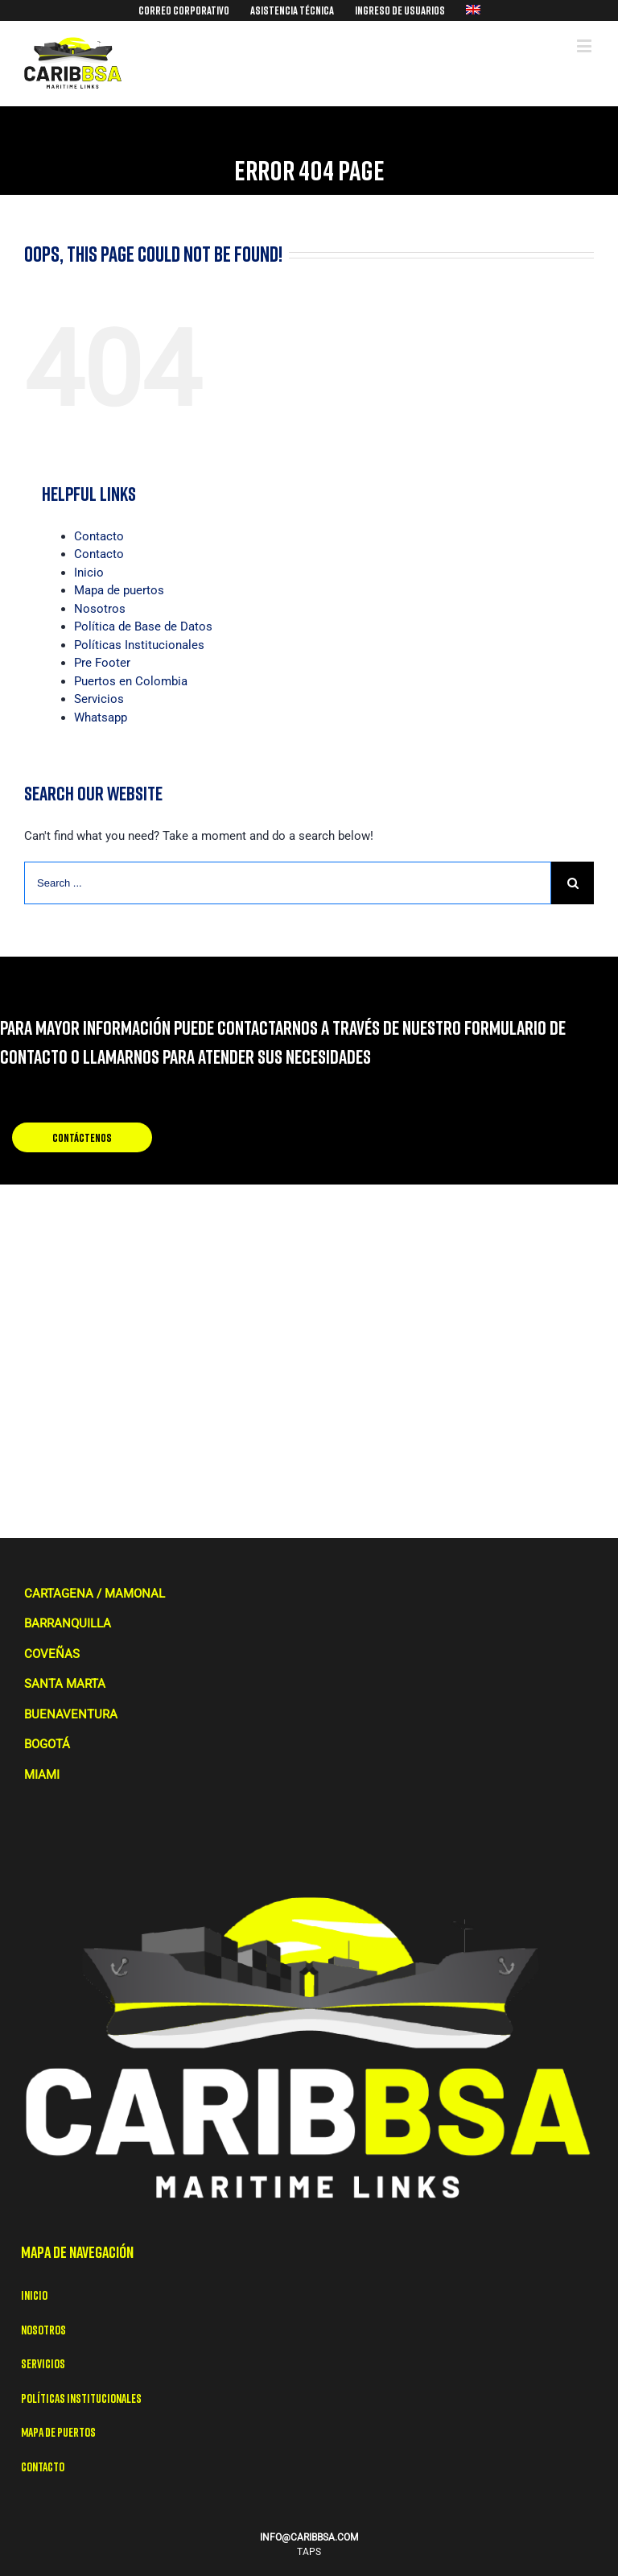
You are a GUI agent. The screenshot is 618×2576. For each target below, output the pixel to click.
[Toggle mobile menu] (585, 45)
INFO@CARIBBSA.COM (309, 2537)
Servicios (99, 699)
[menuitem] (184, 10)
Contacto (99, 536)
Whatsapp (100, 717)
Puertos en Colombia (130, 681)
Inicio (89, 572)
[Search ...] (287, 883)
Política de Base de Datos (143, 626)
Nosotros (100, 609)
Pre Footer (102, 662)
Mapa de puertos (119, 590)
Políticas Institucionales (139, 645)
